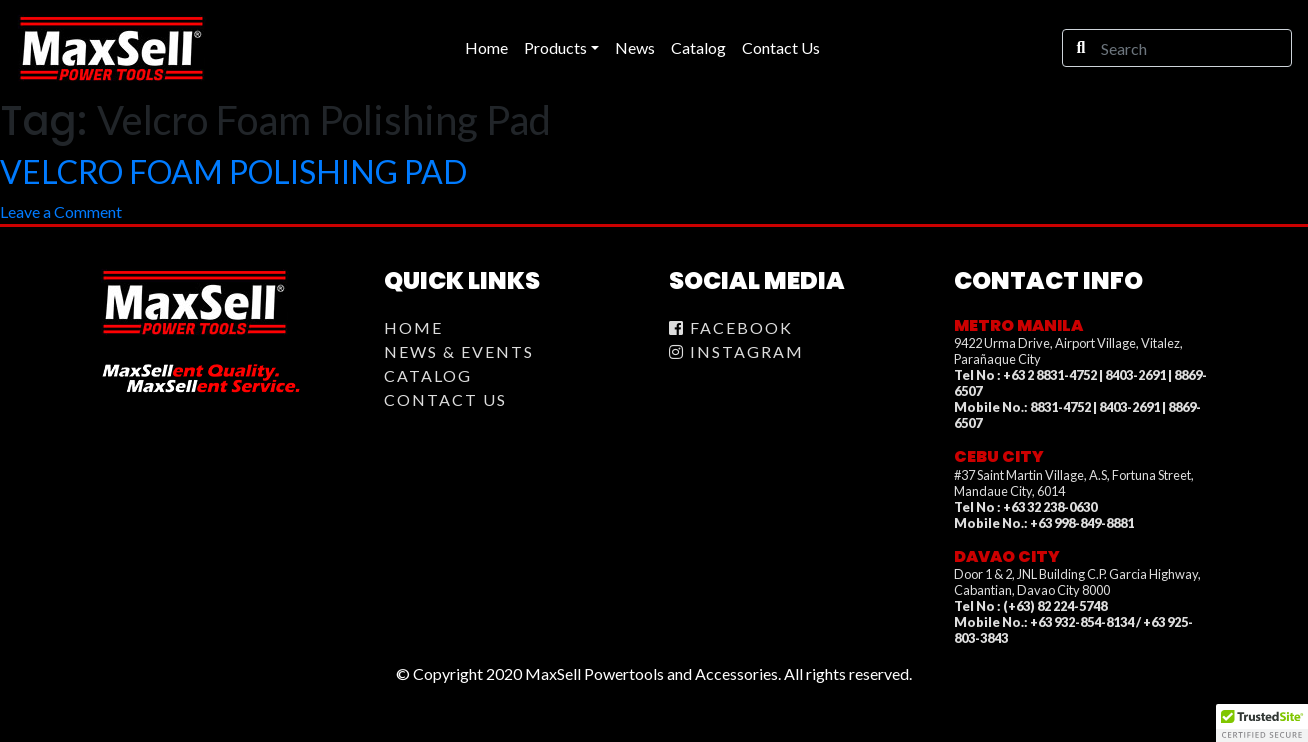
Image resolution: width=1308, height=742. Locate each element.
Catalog (428, 375)
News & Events (459, 351)
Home (413, 327)
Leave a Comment (61, 211)
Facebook (731, 327)
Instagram (736, 351)
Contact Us (445, 399)
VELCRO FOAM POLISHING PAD (233, 171)
